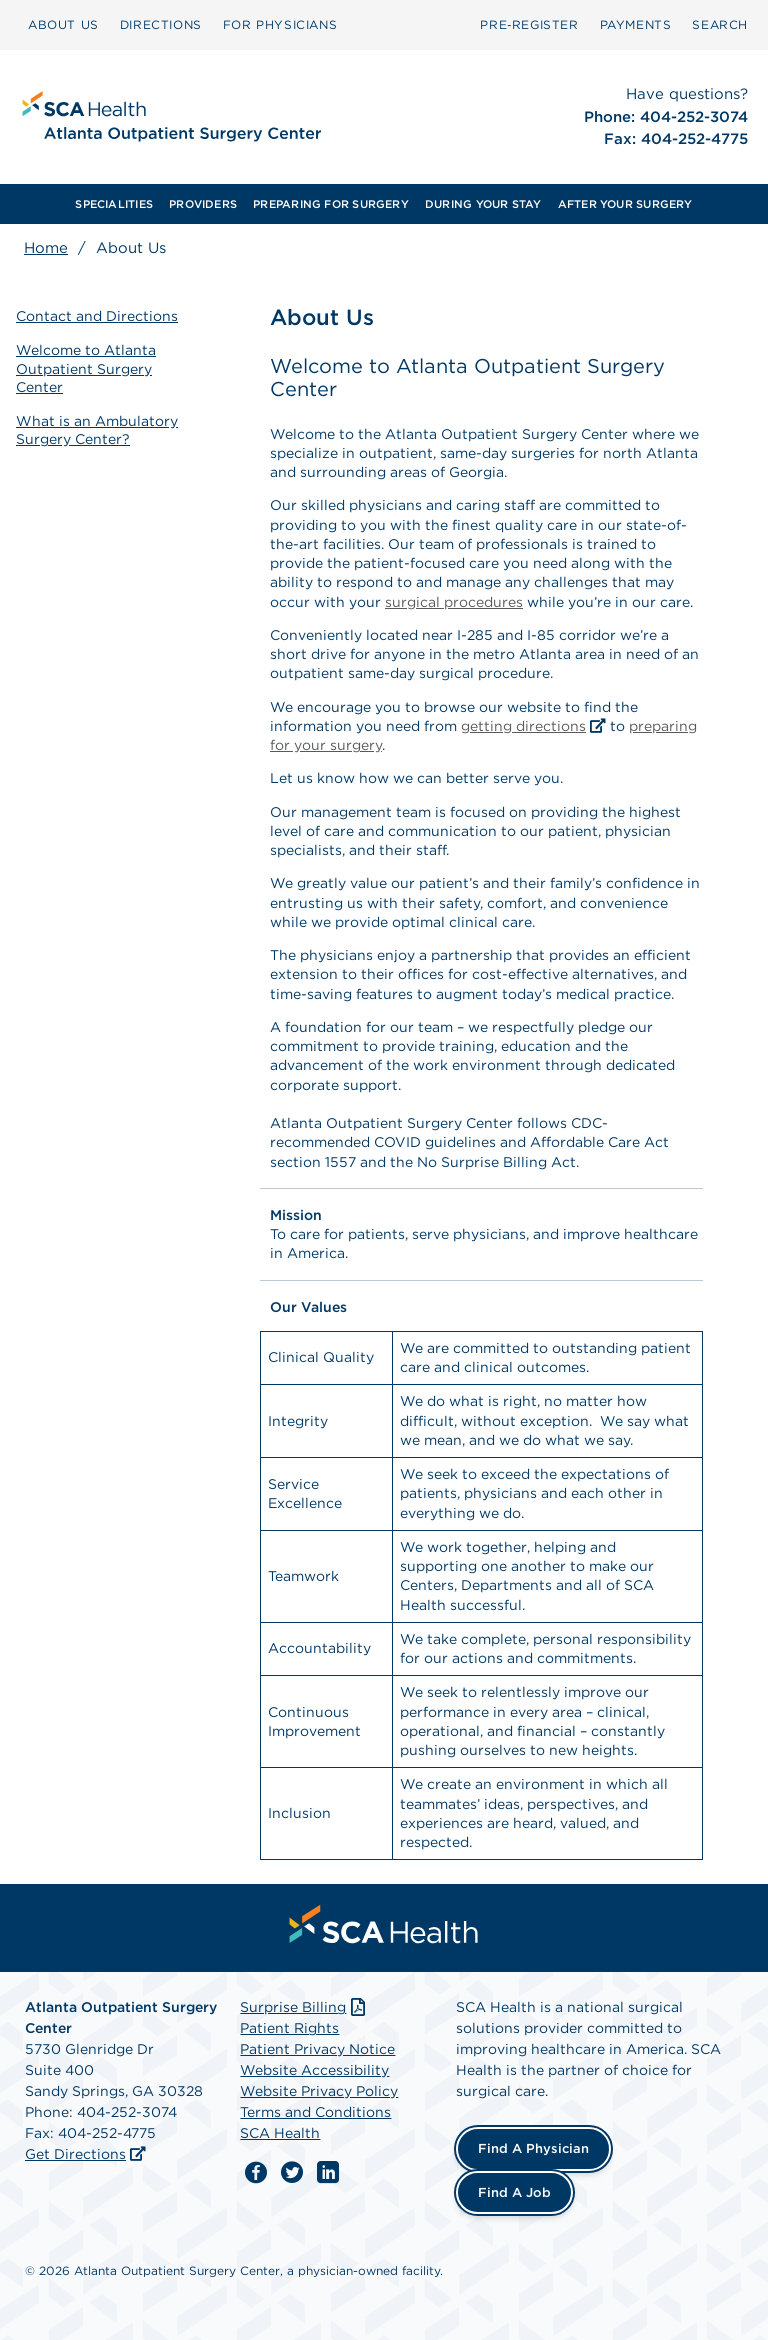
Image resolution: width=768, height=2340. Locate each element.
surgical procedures (454, 602)
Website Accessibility (314, 2070)
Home (46, 248)
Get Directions (75, 2154)
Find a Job (514, 2192)
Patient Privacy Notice (317, 2049)
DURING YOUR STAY (483, 204)
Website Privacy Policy (319, 2091)
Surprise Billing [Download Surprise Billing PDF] (304, 2007)
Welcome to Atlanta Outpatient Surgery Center (86, 368)
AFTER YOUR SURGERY (625, 204)
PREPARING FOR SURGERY (331, 204)
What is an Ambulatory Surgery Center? (97, 430)
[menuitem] (63, 25)
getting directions (523, 726)
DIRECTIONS (161, 24)
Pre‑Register (529, 24)
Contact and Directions (97, 316)
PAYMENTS (636, 24)
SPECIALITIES (114, 204)
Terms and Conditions (315, 2112)
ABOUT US (63, 24)
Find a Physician (533, 2148)
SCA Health (280, 2133)
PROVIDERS (203, 204)
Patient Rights (289, 2028)
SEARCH (720, 24)
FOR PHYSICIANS (280, 24)
